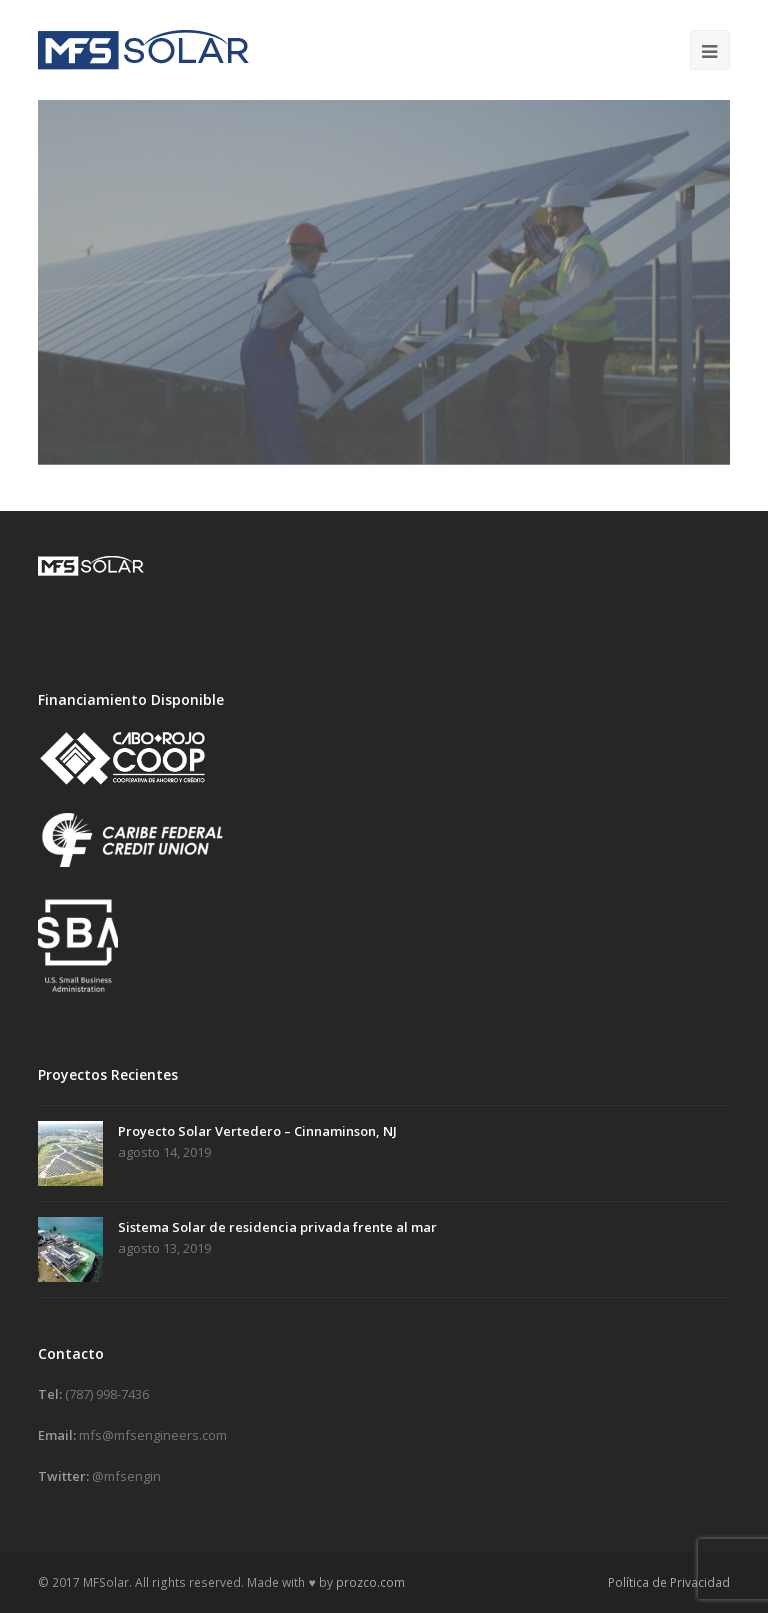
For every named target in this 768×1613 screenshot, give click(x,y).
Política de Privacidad (669, 1582)
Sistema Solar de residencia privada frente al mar (277, 1227)
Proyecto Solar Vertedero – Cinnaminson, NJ (257, 1131)
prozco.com (370, 1582)
